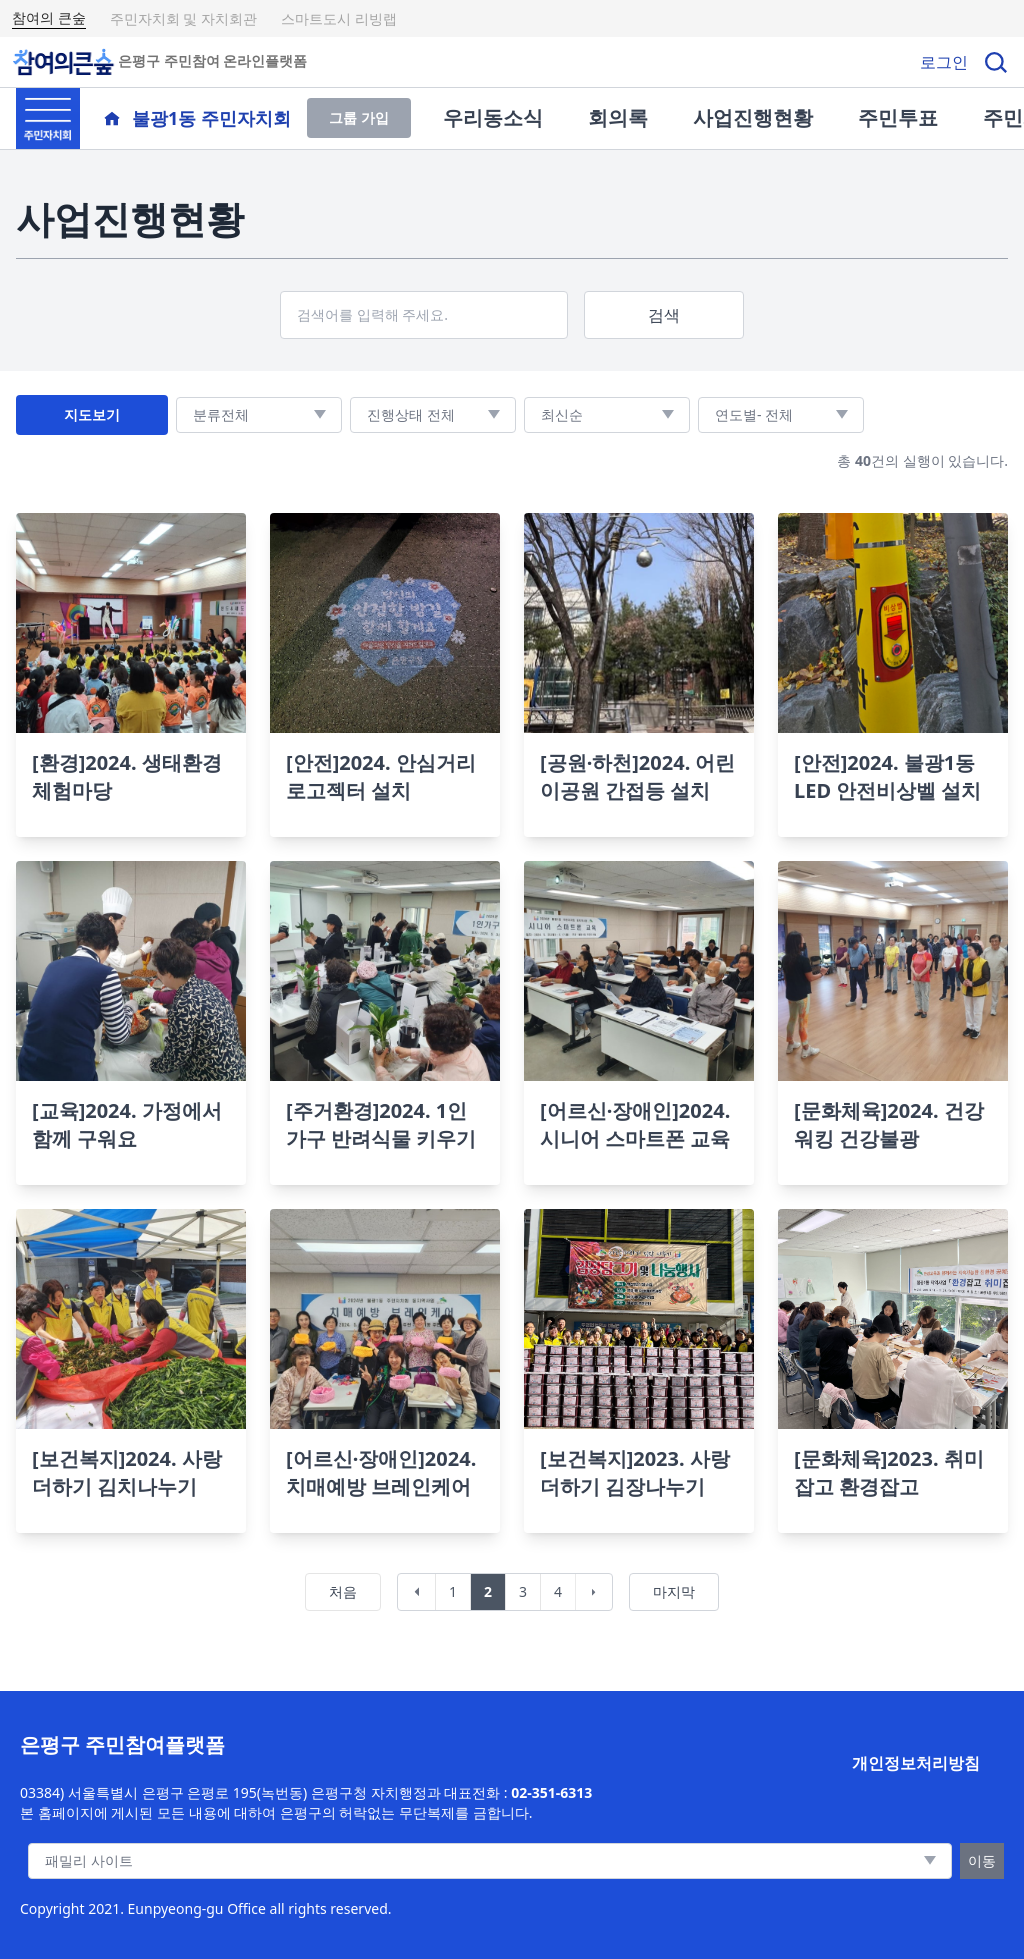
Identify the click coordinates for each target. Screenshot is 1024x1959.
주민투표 (898, 117)
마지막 (674, 1591)
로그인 (944, 62)
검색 (664, 315)
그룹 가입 (359, 117)
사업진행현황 (753, 117)
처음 (343, 1591)
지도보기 (92, 414)
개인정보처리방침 (916, 1763)
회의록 (618, 117)
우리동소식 (493, 117)
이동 (982, 1860)
